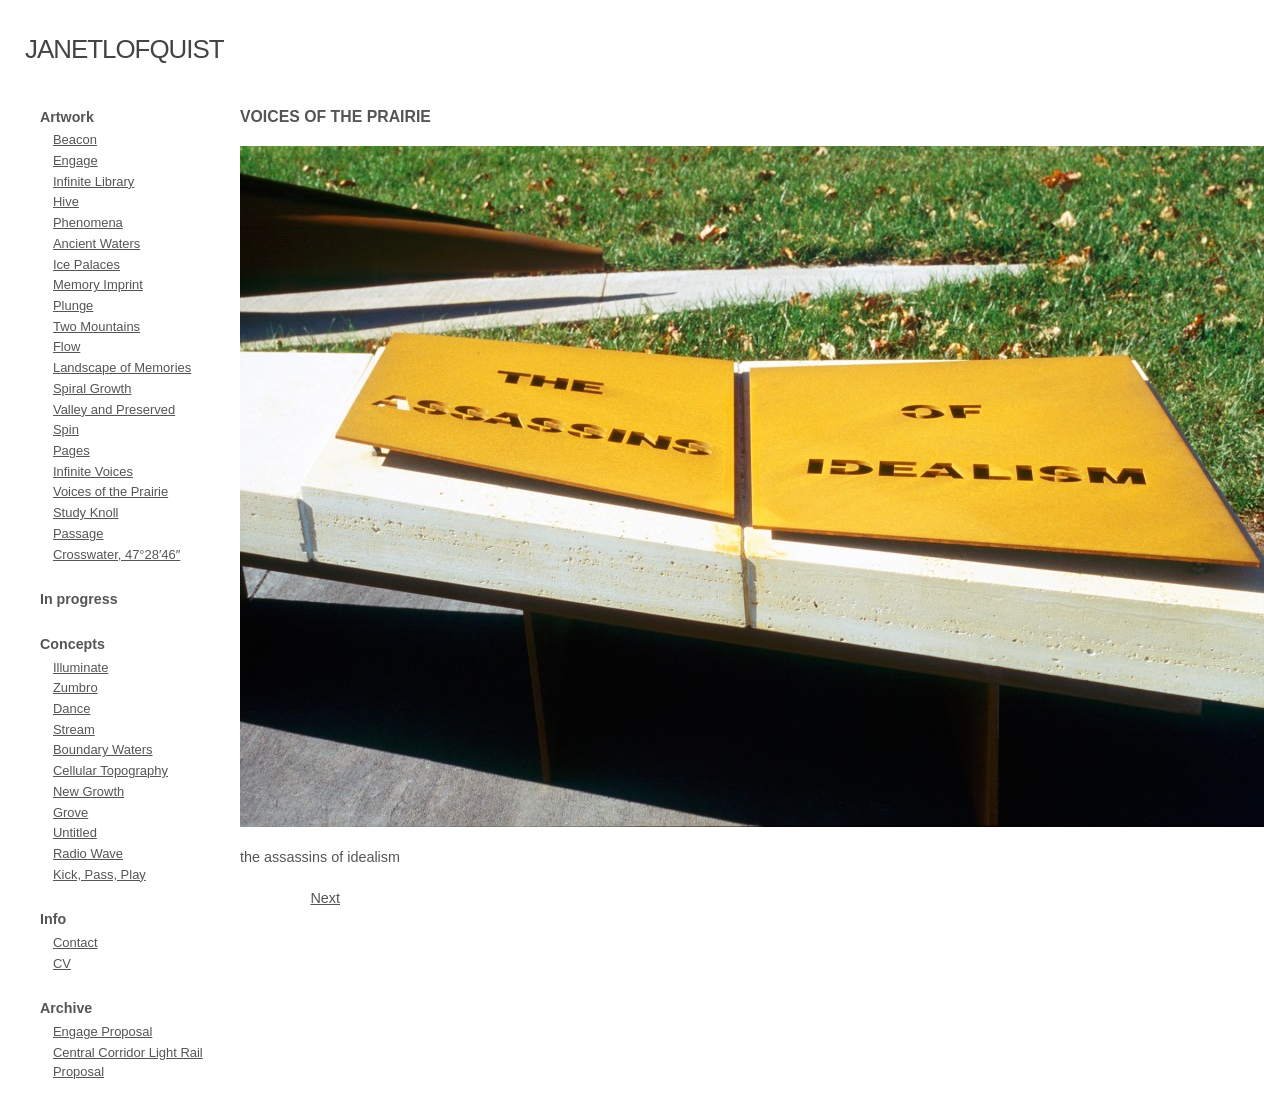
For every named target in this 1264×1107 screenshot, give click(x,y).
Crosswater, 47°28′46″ (116, 554)
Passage (78, 533)
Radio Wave (88, 853)
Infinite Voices (93, 471)
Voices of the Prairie (110, 491)
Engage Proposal (102, 1031)
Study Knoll (86, 512)
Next (325, 898)
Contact (75, 942)
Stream (74, 729)
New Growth (88, 791)
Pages (71, 450)
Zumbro (75, 687)
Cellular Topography (110, 770)
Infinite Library (93, 181)
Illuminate (80, 667)
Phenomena (88, 222)
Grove (70, 812)
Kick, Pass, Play (99, 874)
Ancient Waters (96, 243)
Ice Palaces (86, 264)
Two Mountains (96, 326)
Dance (71, 708)
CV (62, 963)
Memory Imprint (98, 284)
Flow (66, 346)
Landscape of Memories (122, 367)
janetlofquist (124, 49)
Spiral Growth (92, 388)
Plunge (73, 305)
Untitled (75, 832)
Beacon (75, 139)
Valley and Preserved (114, 409)
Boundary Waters (103, 749)
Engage (75, 160)
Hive (66, 201)
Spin (66, 429)
